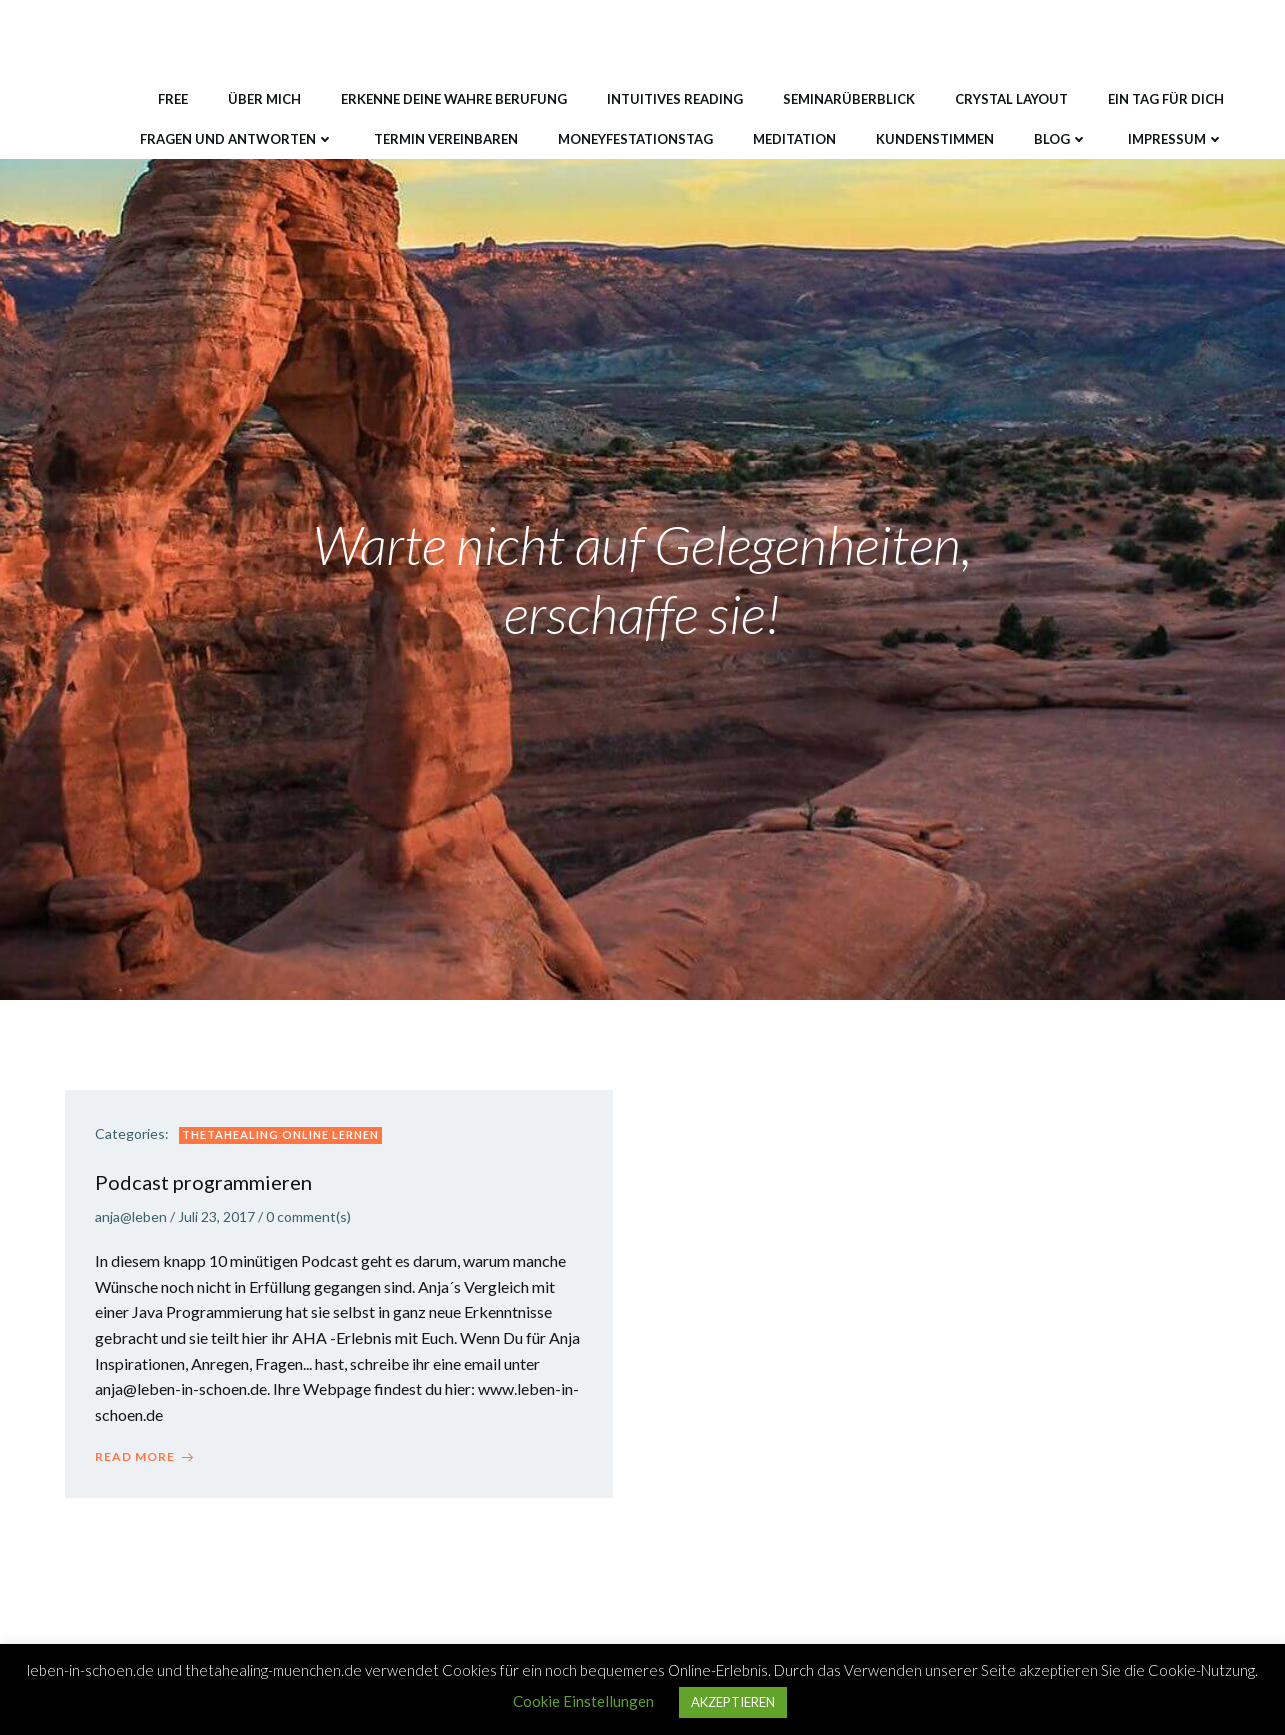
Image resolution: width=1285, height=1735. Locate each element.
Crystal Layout (1011, 99)
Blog (1061, 139)
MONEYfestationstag (635, 139)
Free (173, 99)
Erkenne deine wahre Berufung (454, 99)
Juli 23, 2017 (216, 1216)
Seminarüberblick (849, 99)
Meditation (794, 139)
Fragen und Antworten (237, 139)
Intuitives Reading (675, 99)
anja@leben (131, 1216)
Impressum (1176, 139)
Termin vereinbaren (446, 139)
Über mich (264, 99)
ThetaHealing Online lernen (280, 1134)
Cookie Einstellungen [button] (583, 1701)
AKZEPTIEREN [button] (733, 1702)
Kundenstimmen (935, 139)
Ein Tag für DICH (1166, 99)
